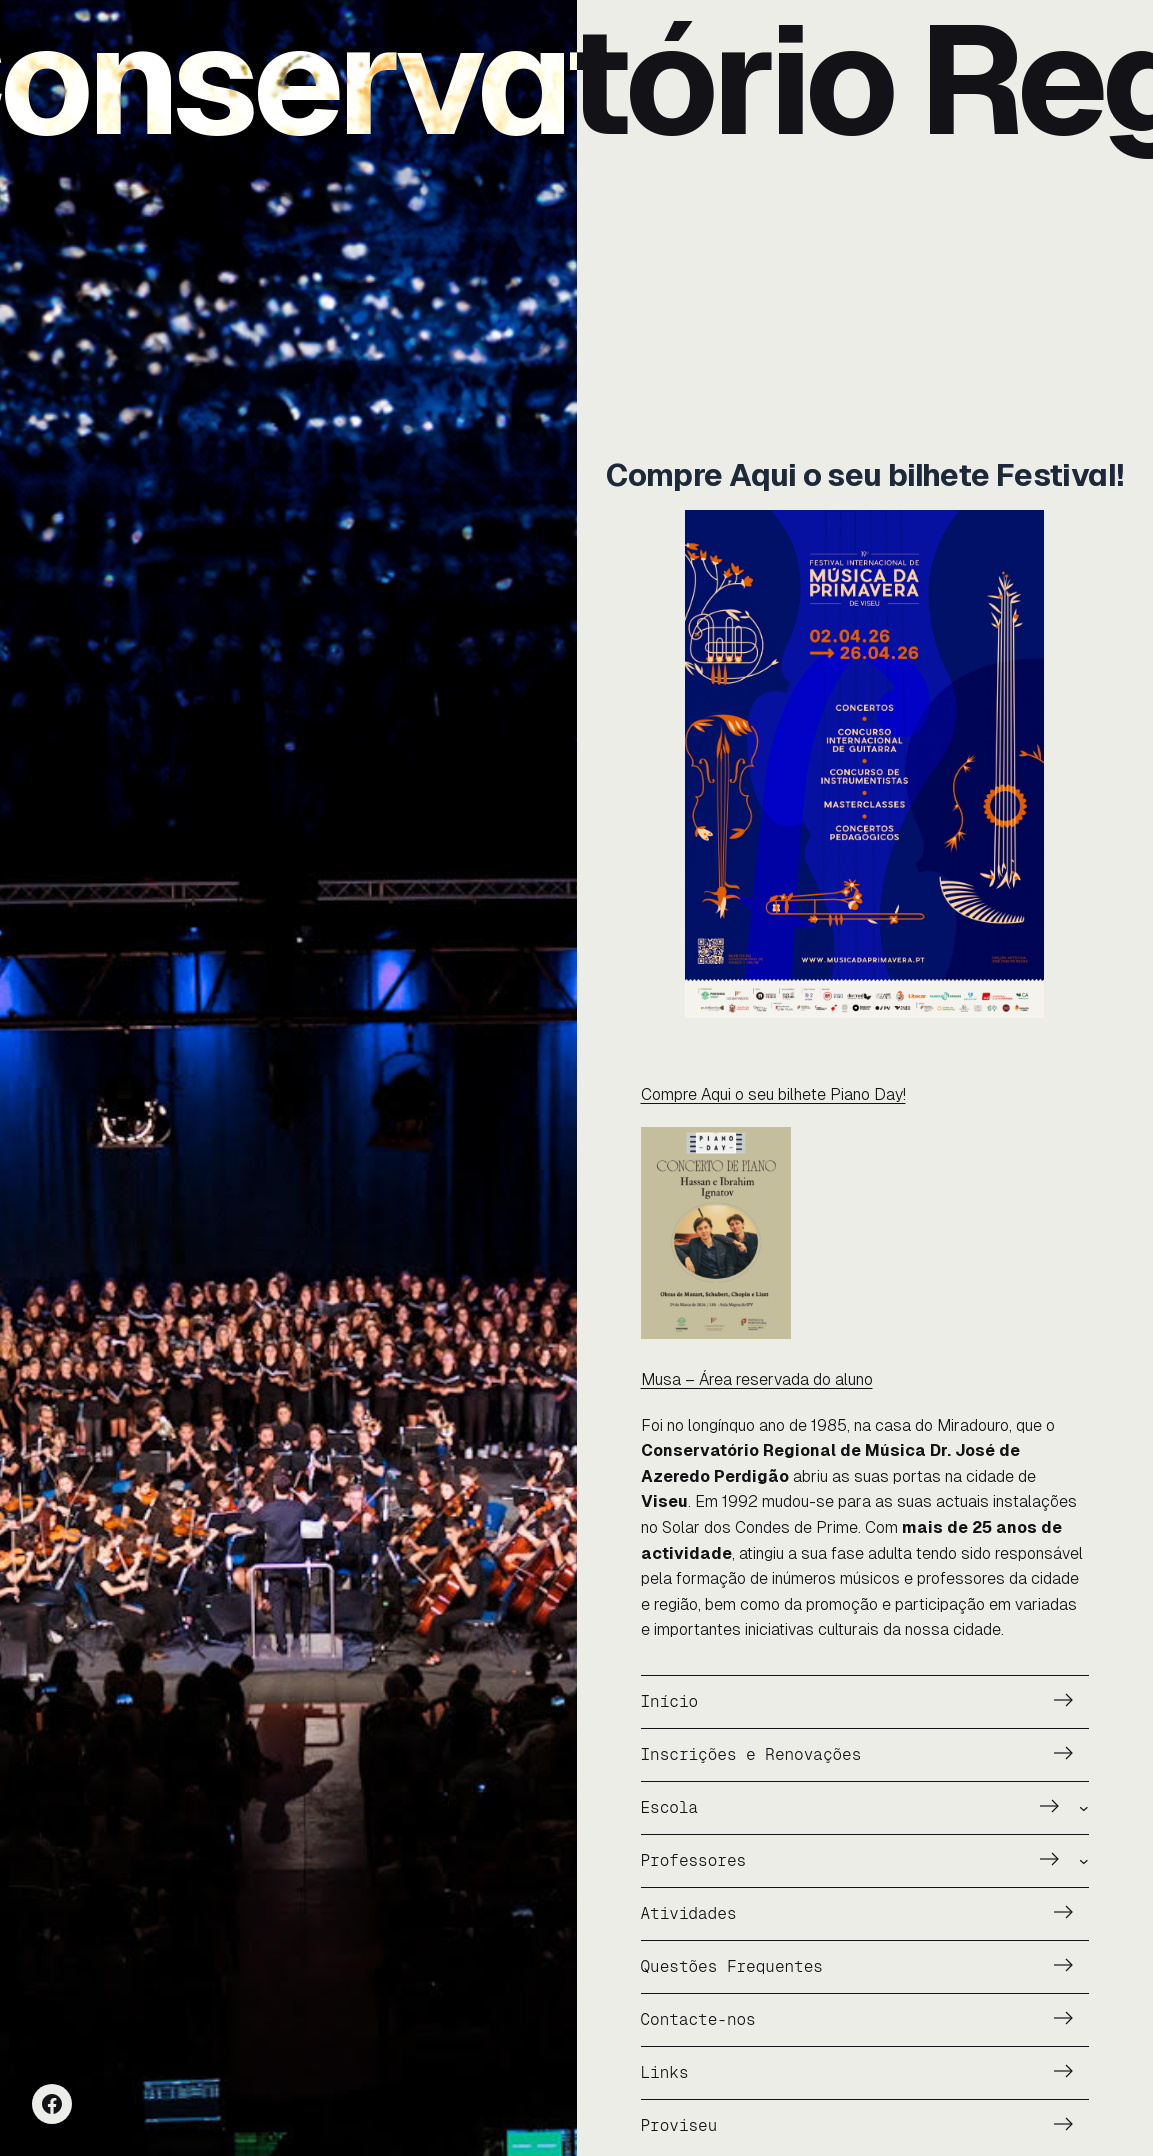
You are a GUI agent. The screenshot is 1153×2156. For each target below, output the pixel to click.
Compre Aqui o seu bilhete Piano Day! (773, 1094)
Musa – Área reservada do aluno (757, 1379)
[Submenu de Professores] (1084, 1861)
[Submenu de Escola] (1084, 1808)
